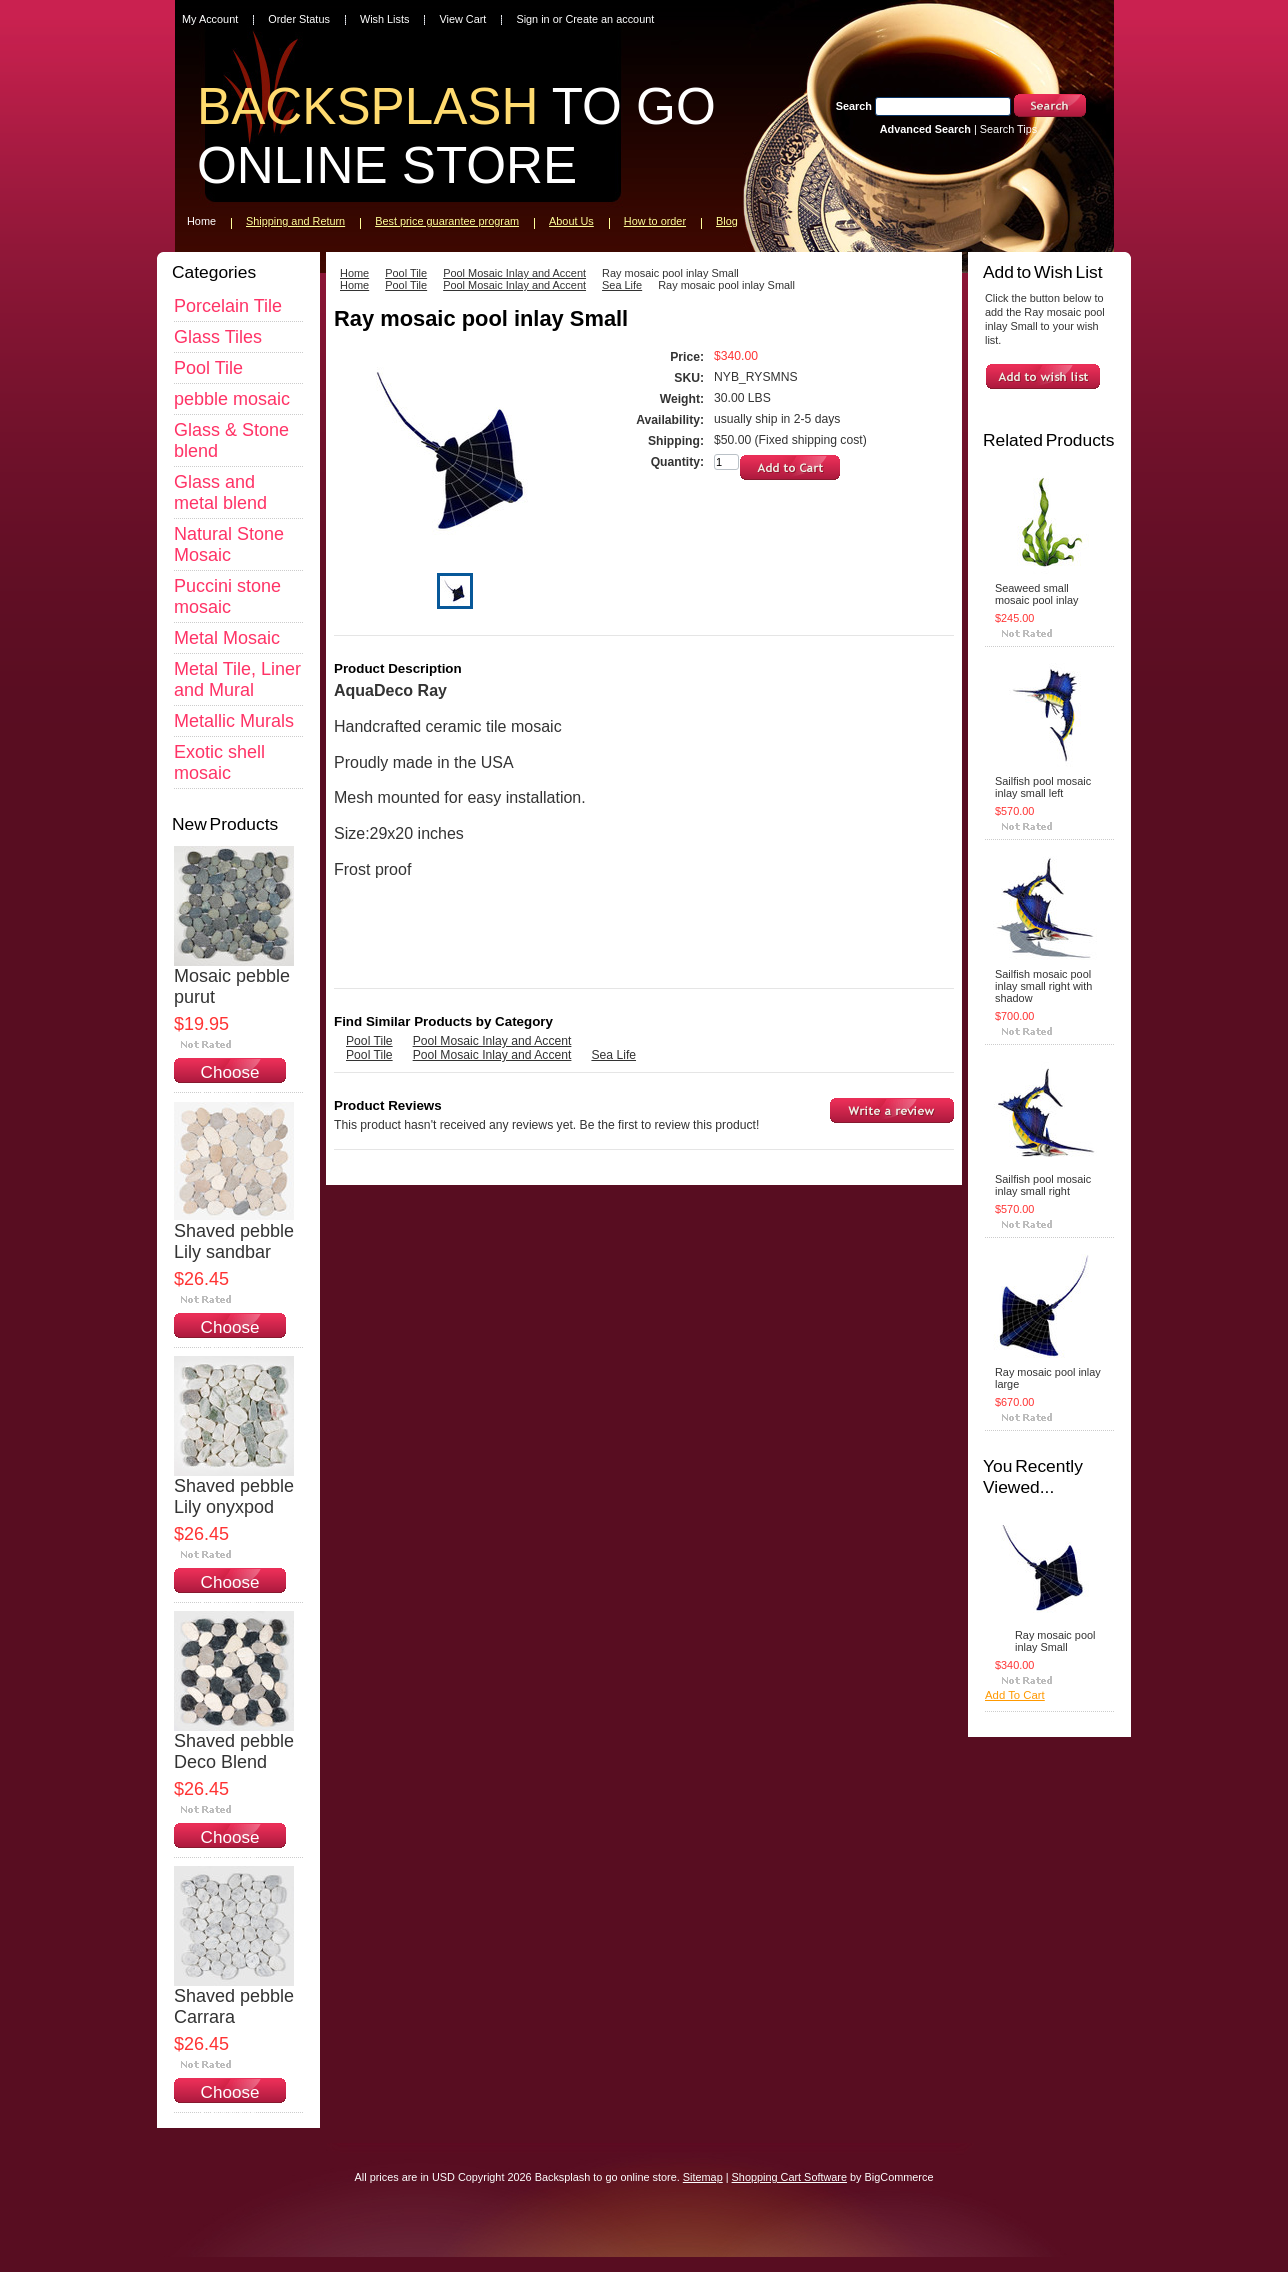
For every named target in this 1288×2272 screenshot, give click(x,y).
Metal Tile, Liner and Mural (237, 679)
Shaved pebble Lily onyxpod (234, 1496)
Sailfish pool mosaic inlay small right (1043, 1185)
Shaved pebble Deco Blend (234, 1751)
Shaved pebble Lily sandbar (234, 1241)
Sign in (532, 19)
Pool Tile (208, 368)
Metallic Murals (234, 721)
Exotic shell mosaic (219, 762)
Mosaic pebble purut (232, 986)
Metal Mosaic (227, 638)
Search (854, 106)
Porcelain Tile (228, 306)
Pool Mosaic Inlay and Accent (514, 273)
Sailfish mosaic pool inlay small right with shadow (1043, 986)
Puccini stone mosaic (227, 596)
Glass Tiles (218, 337)
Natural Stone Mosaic (229, 544)
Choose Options (230, 1082)
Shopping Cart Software (789, 2177)
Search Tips (1008, 129)
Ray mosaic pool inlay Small (1055, 1641)
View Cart (462, 19)
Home (354, 273)
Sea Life (622, 285)
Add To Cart (1015, 1695)
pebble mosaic (232, 399)
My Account (210, 19)
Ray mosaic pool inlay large (1048, 1378)
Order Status (299, 19)
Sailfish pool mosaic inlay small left (1043, 787)
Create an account (609, 19)
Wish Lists (385, 19)
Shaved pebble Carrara (234, 2006)
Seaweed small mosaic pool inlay (1036, 594)
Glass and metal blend (220, 492)
